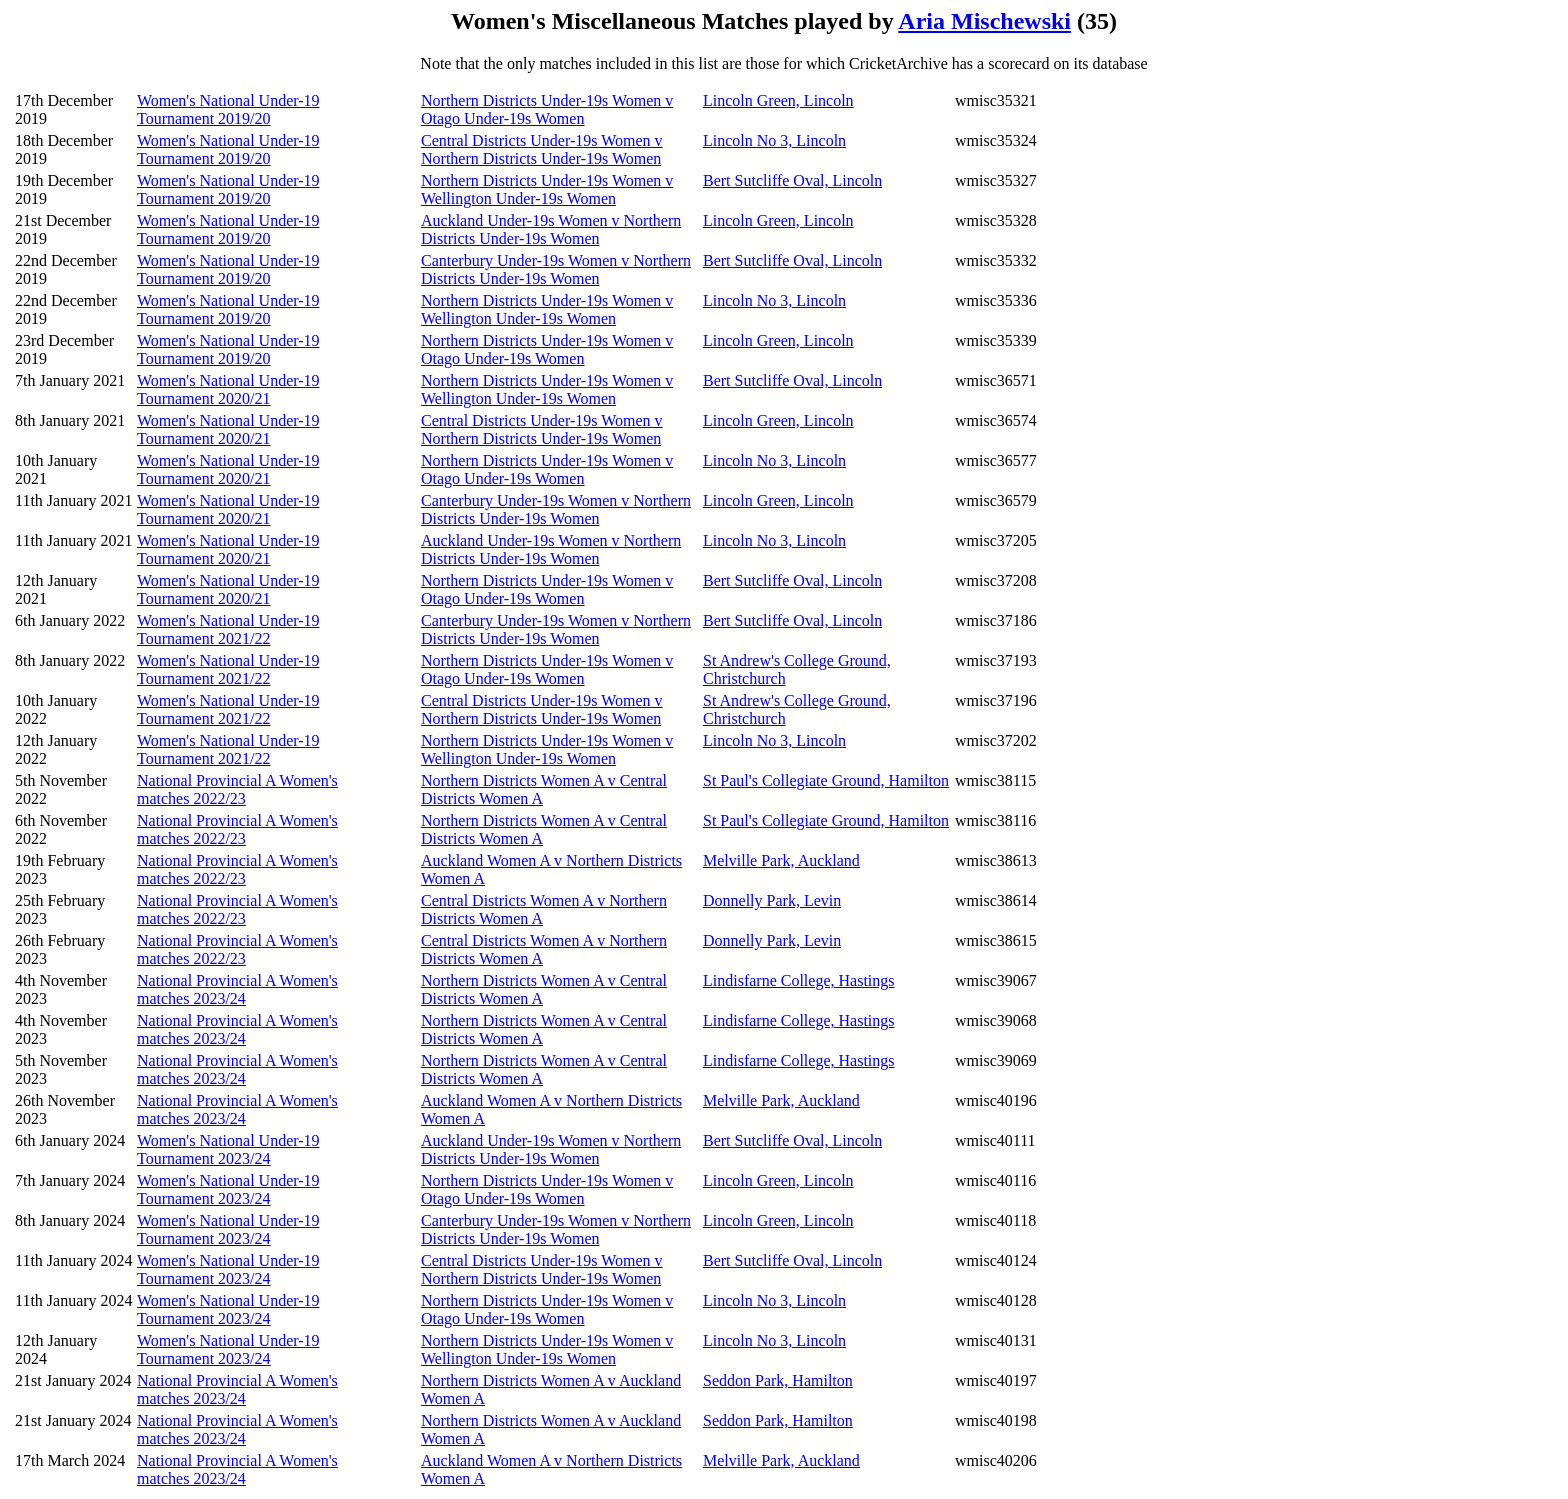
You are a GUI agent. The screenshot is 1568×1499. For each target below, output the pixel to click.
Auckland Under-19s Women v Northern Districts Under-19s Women (551, 229)
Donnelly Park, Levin (772, 900)
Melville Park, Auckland (781, 860)
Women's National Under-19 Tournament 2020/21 (228, 389)
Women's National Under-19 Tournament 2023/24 (228, 1149)
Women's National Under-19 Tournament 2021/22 (228, 629)
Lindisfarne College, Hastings (799, 980)
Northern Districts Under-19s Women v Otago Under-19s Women (547, 109)
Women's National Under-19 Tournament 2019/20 (228, 109)
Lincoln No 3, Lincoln (774, 140)
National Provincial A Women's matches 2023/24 (237, 989)
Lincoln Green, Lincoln (778, 100)
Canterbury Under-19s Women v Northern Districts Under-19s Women (556, 269)
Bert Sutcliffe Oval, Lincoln (792, 180)
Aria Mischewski (984, 21)
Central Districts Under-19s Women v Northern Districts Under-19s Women (542, 149)
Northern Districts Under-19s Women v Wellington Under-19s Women (547, 189)
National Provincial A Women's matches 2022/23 (237, 789)
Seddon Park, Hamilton (778, 1380)
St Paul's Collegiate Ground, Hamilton (826, 780)
